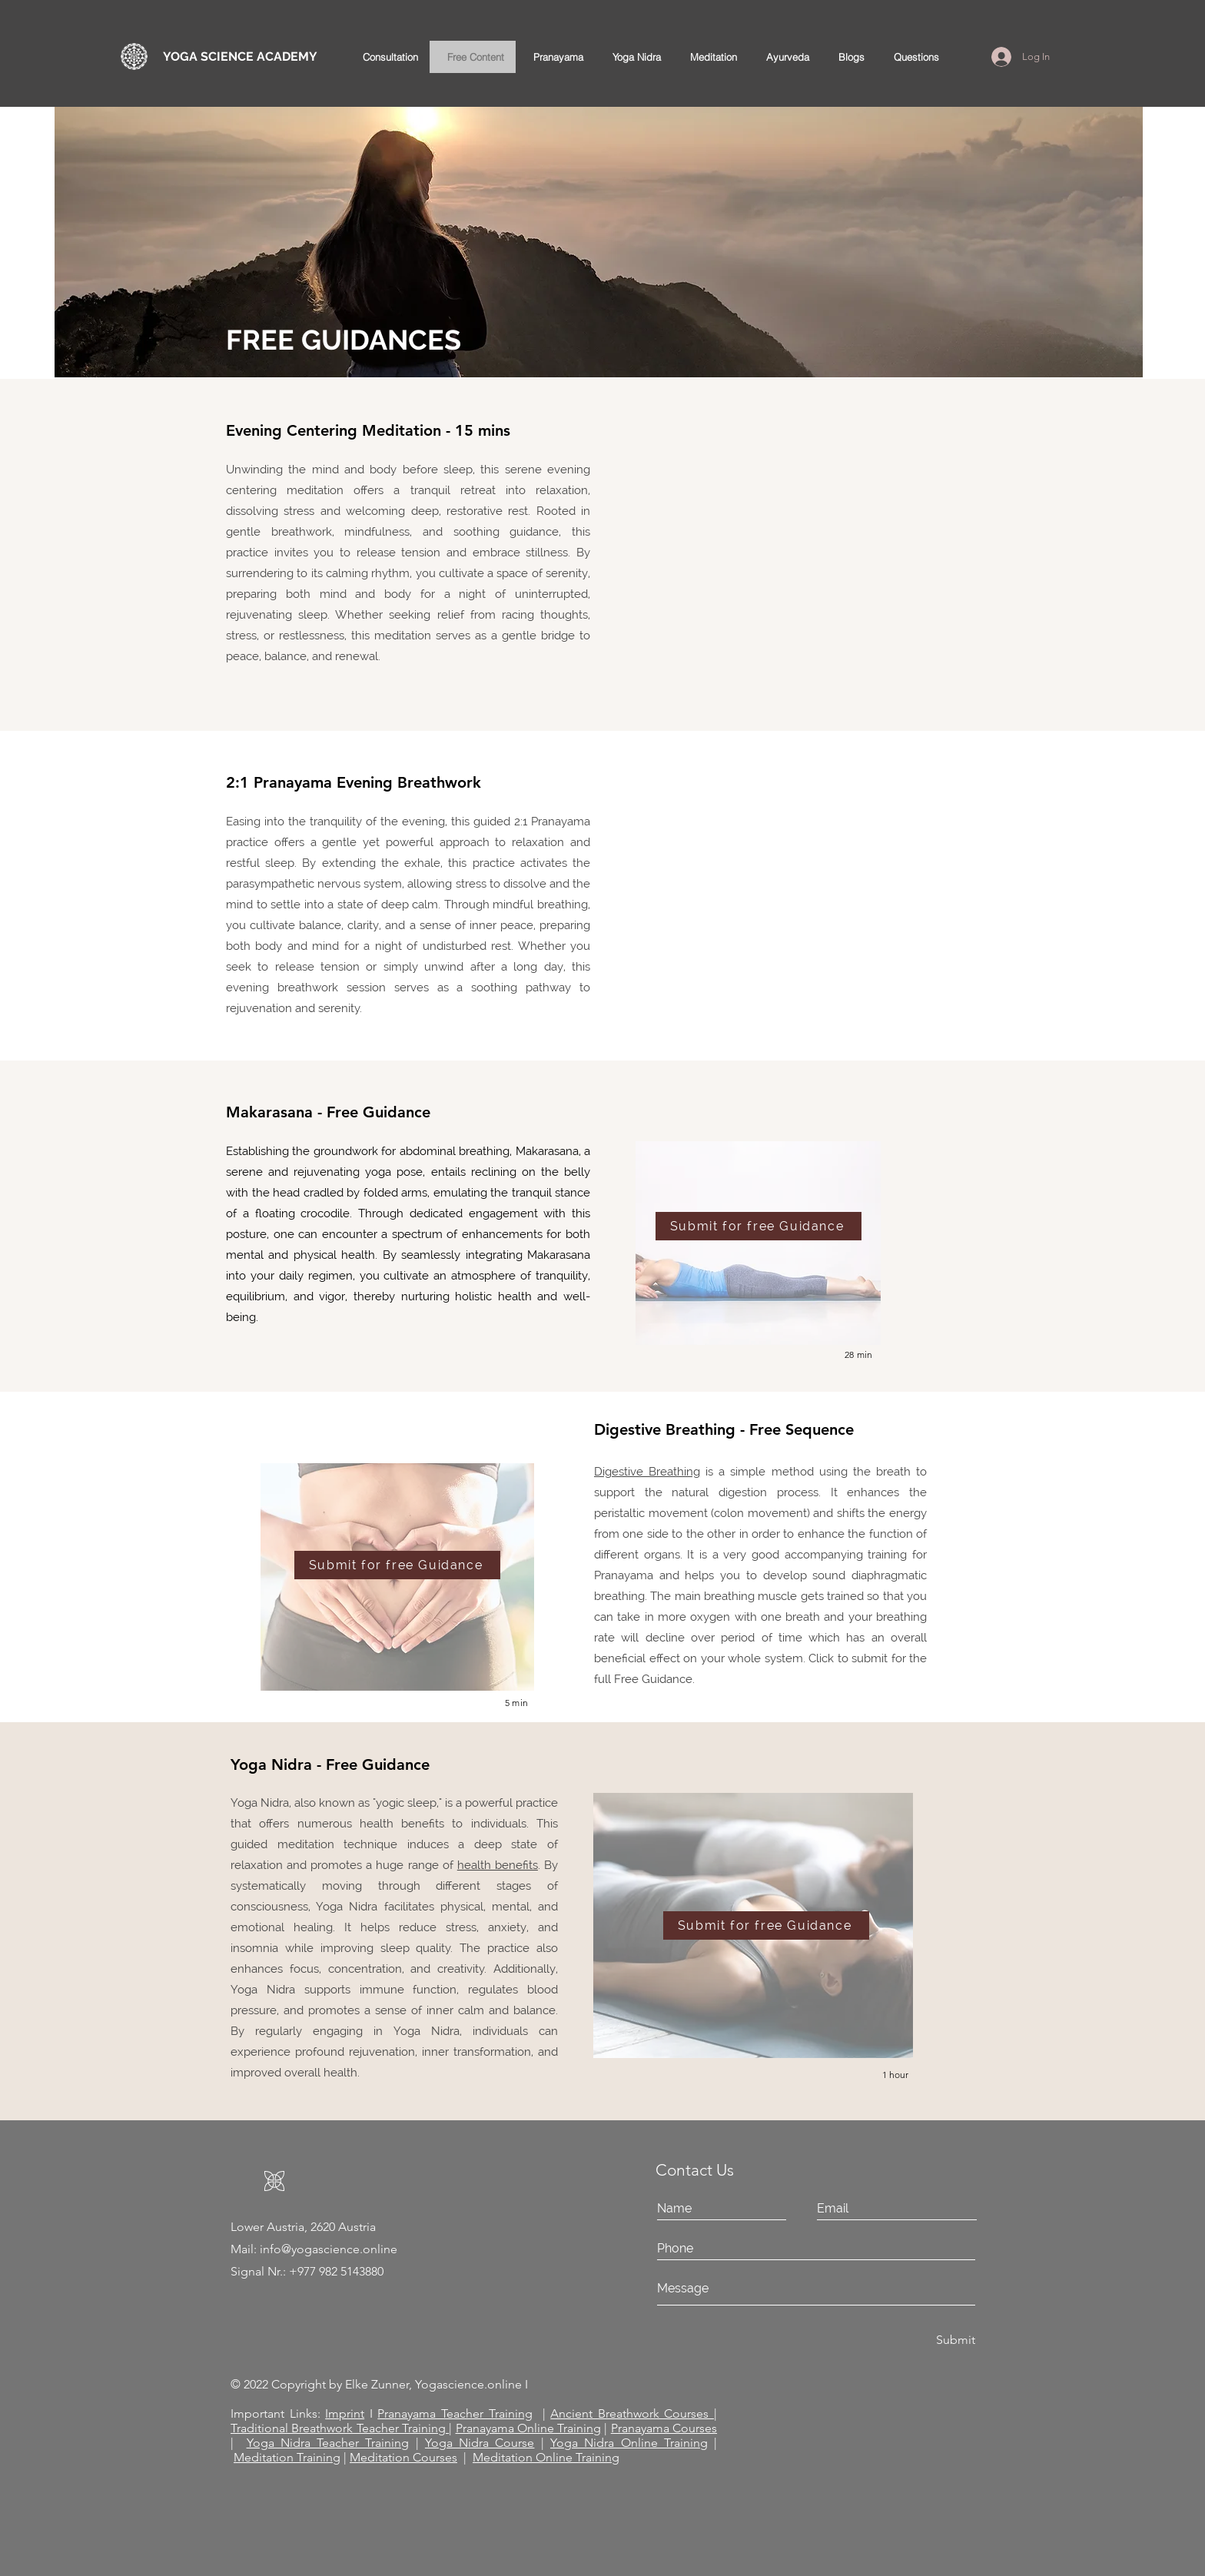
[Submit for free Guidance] (758, 1226)
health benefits (497, 1865)
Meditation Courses (403, 2457)
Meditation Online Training (546, 2457)
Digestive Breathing (647, 1472)
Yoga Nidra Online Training (629, 2442)
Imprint (344, 2413)
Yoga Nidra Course (480, 2442)
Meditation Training (287, 2457)
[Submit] (930, 2340)
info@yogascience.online (328, 2249)
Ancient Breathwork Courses (632, 2413)
